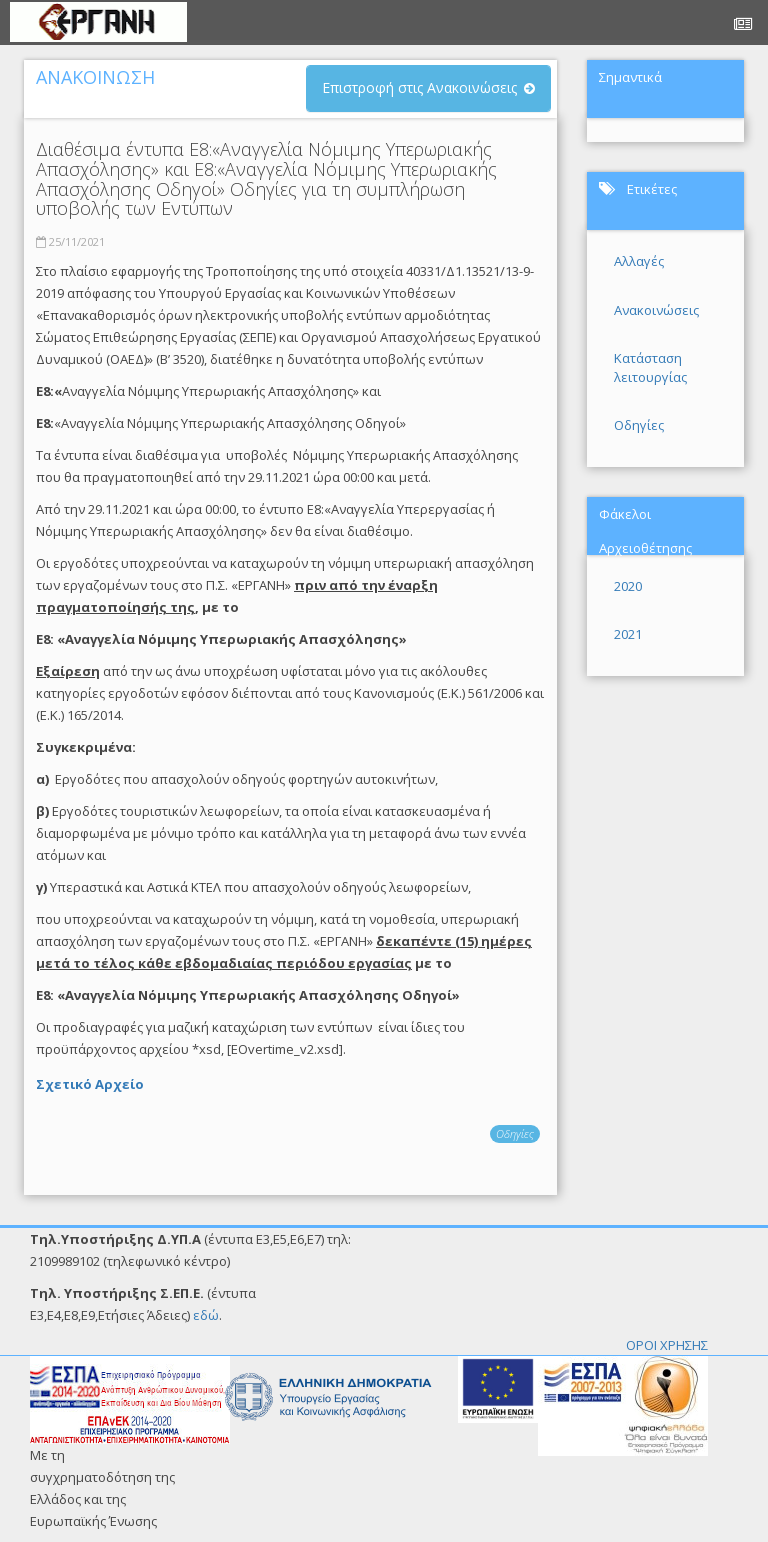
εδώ (206, 1315)
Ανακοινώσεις (656, 310)
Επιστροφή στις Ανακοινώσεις (419, 87)
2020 (628, 586)
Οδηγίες (515, 1133)
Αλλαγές (639, 261)
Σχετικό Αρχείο (90, 1084)
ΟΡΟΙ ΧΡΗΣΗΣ (667, 1345)
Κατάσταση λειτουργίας (650, 367)
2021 (628, 634)
